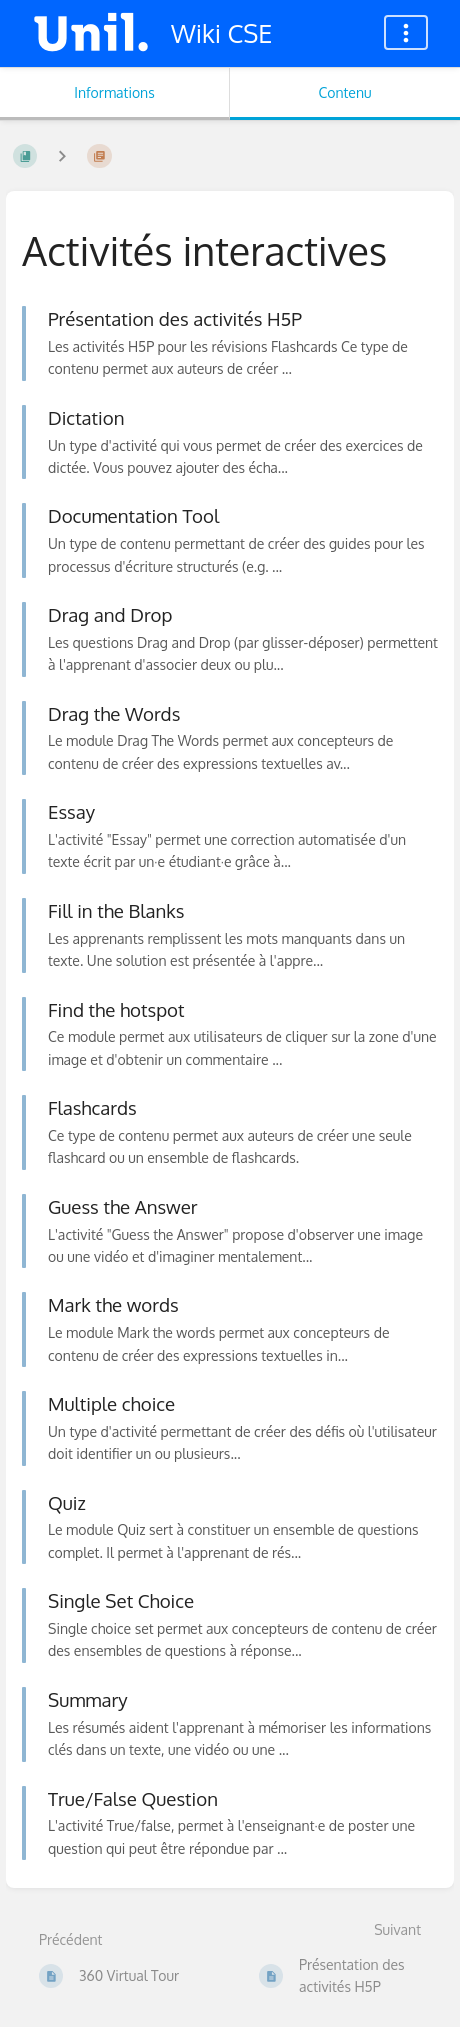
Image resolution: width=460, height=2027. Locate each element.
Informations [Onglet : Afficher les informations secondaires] (114, 92)
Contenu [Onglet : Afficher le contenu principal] (344, 92)
